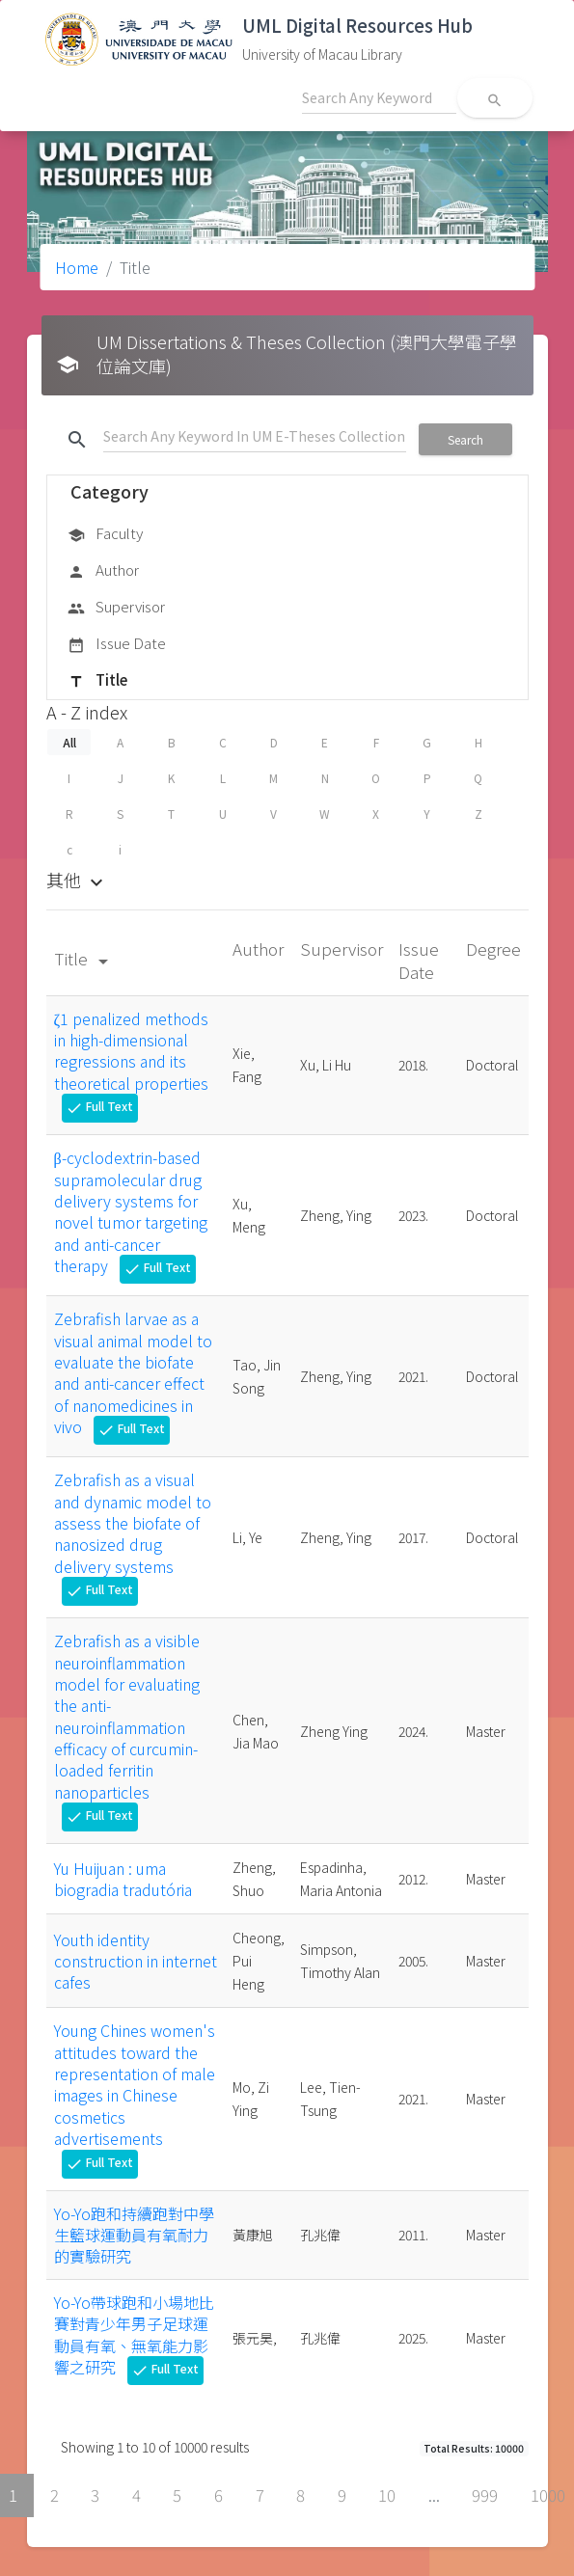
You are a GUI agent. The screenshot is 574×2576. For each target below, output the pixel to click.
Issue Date (117, 644)
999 (485, 2495)
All (68, 742)
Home (76, 267)
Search (465, 439)
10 (387, 2495)
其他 (77, 879)
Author (103, 570)
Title (97, 680)
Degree (493, 948)
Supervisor (116, 607)
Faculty (105, 534)
